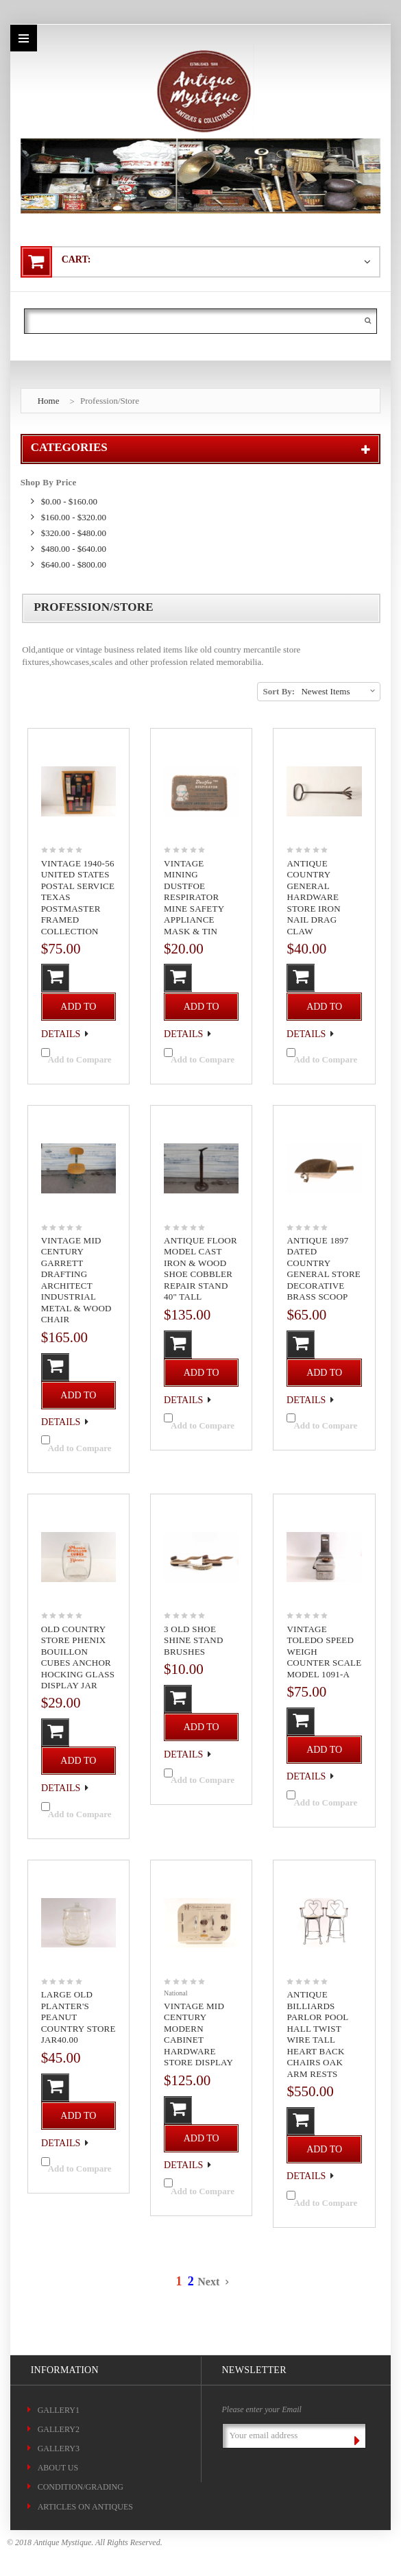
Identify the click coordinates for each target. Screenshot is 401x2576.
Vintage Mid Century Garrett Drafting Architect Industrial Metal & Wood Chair (76, 1280)
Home (49, 401)
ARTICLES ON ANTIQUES (85, 2507)
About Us (58, 2467)
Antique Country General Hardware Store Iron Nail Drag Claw (313, 897)
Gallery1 (59, 2410)
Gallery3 (59, 2448)
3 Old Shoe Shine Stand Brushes (193, 1640)
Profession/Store (109, 401)
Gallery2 (59, 2429)
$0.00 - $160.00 (69, 501)
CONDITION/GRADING (80, 2487)
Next (211, 2281)
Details (60, 1033)
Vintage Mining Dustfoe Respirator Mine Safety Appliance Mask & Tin (194, 897)
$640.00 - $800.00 (73, 564)
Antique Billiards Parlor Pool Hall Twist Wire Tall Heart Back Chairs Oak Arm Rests (317, 2034)
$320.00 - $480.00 (73, 533)
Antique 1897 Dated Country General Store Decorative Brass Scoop (324, 1268)
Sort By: (279, 691)
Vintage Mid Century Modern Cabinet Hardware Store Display (198, 2034)
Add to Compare (80, 1059)
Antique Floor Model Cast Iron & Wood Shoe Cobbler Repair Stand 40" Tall (200, 1268)
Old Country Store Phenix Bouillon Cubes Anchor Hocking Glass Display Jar (78, 1657)
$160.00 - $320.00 (73, 517)
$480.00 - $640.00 (73, 549)
